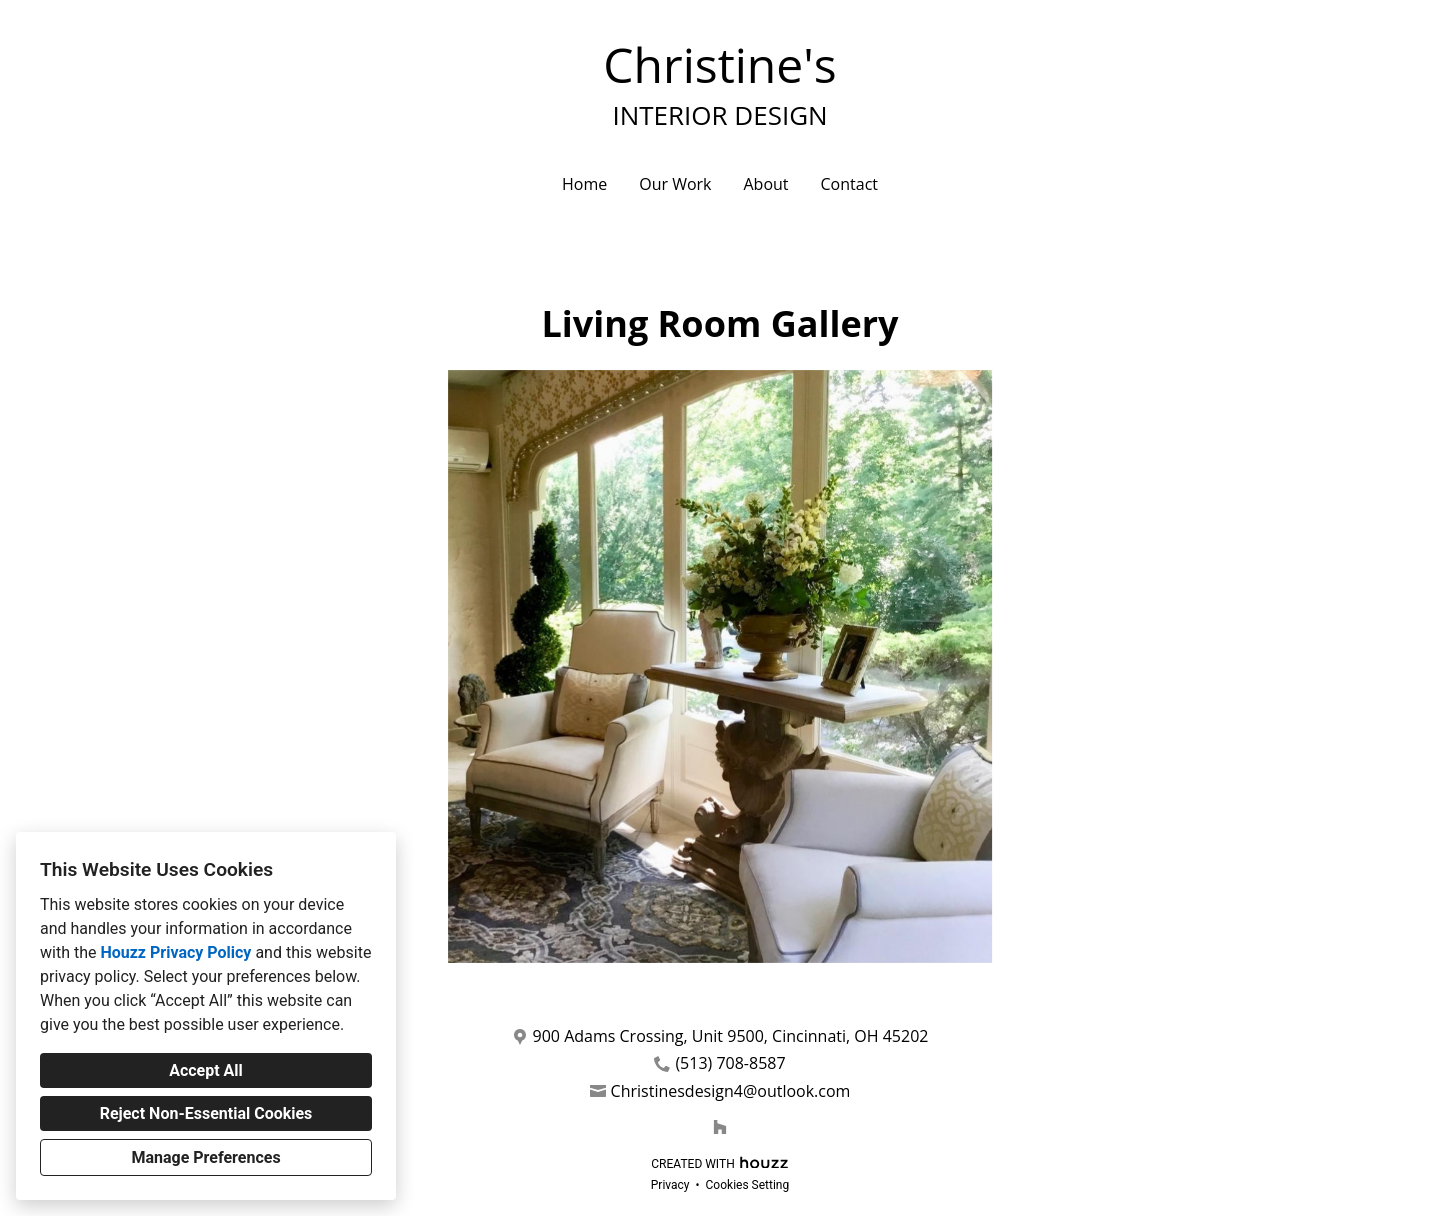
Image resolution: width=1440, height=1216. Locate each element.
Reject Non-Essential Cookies (206, 1113)
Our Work (675, 184)
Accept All (206, 1070)
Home (584, 184)
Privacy (670, 1185)
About (765, 184)
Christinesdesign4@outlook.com (731, 1091)
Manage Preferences (205, 1157)
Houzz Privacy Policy (175, 952)
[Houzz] (720, 1127)
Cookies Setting (748, 1185)
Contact (849, 184)
